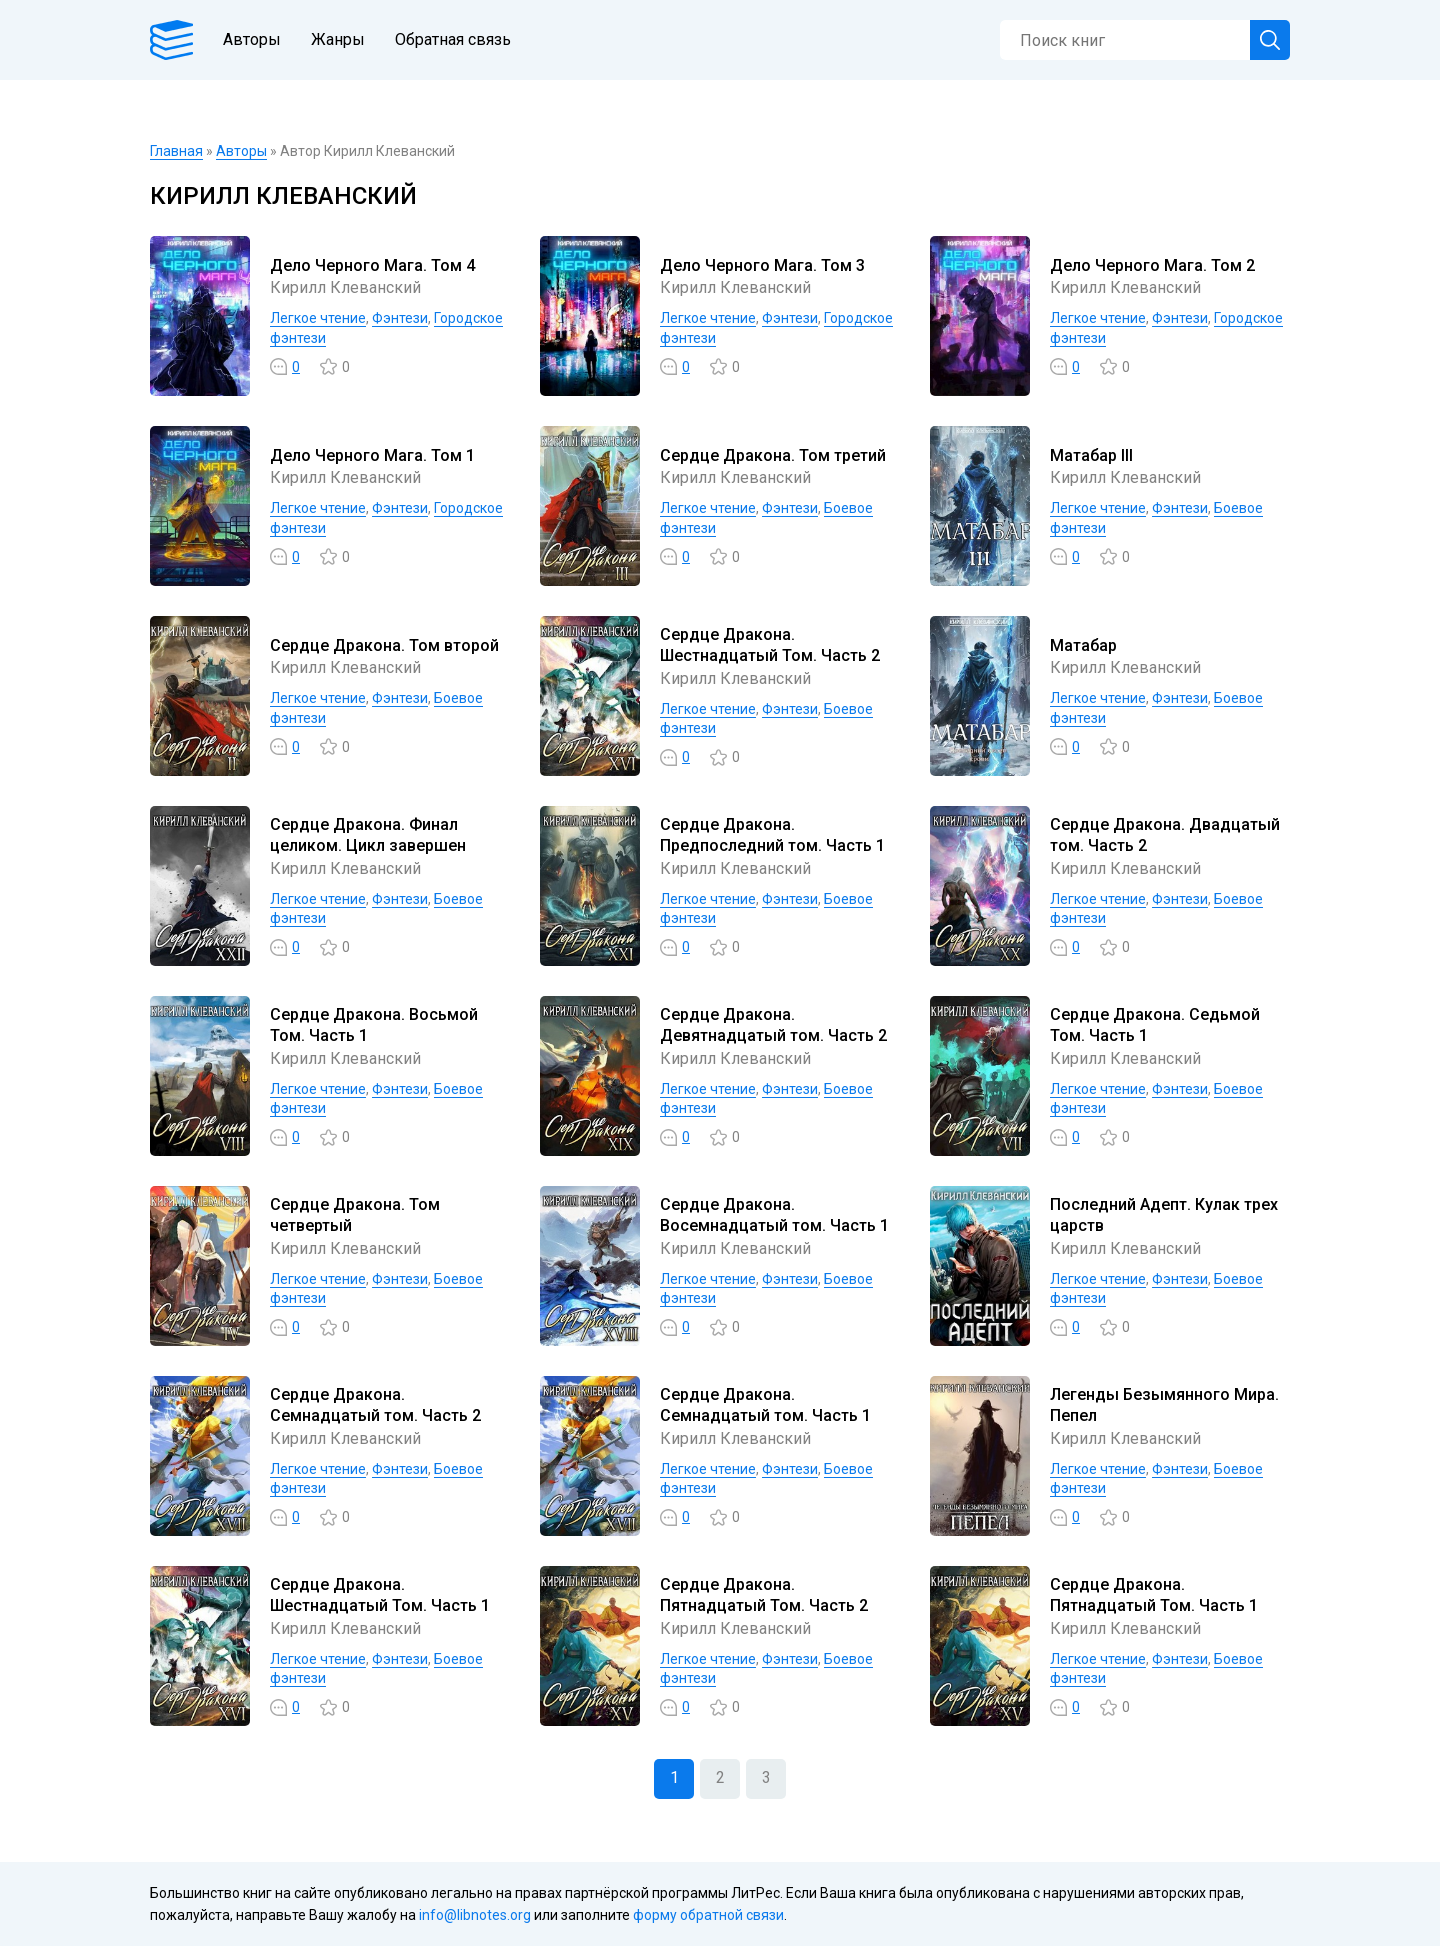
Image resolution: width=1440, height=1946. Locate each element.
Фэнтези (400, 318)
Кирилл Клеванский (345, 287)
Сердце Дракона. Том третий (773, 455)
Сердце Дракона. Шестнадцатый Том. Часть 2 (770, 645)
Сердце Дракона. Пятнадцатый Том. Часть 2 (764, 1595)
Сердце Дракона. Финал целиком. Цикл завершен (368, 835)
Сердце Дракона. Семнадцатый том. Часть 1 (765, 1405)
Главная (176, 151)
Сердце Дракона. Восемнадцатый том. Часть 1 (774, 1215)
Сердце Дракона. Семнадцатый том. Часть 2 (375, 1405)
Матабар (1083, 645)
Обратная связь (453, 39)
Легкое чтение (318, 318)
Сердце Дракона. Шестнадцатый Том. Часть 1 (380, 1595)
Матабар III (1091, 455)
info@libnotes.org (475, 1915)
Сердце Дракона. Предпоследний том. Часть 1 (772, 835)
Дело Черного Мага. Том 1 (372, 455)
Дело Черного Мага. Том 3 (762, 265)
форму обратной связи (708, 1915)
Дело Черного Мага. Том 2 (1152, 265)
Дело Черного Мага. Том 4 (372, 265)
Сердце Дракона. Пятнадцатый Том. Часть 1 (1154, 1595)
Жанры (338, 39)
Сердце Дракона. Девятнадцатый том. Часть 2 (773, 1025)
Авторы (252, 39)
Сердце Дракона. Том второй (384, 645)
